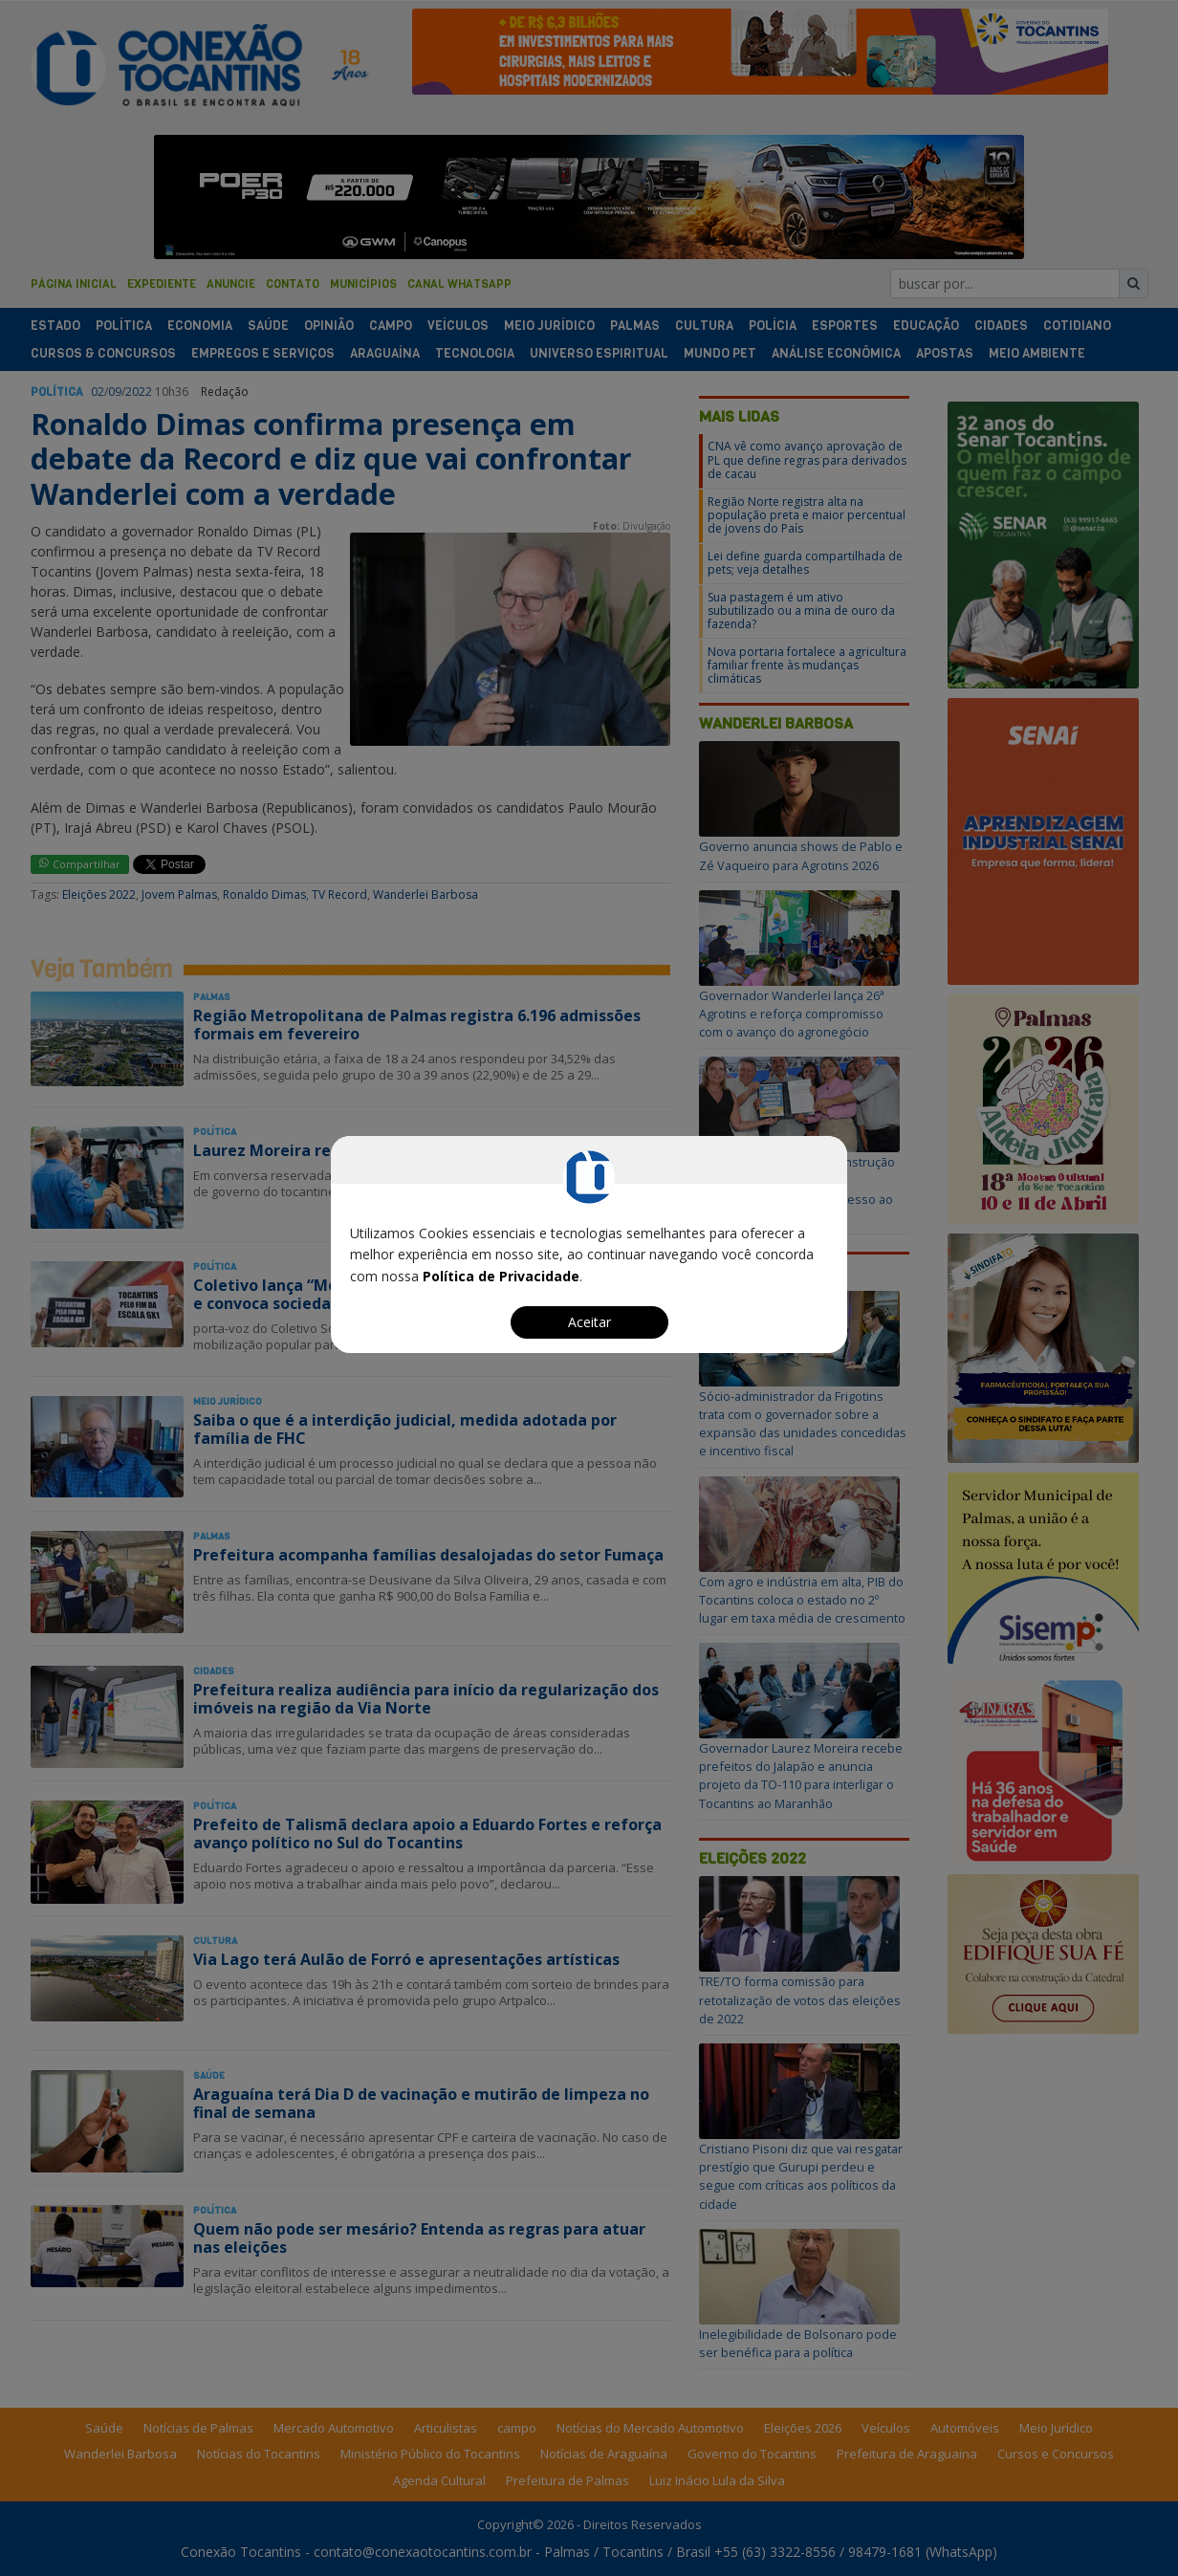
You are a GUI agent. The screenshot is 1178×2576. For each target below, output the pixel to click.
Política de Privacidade (501, 1276)
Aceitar (589, 1322)
